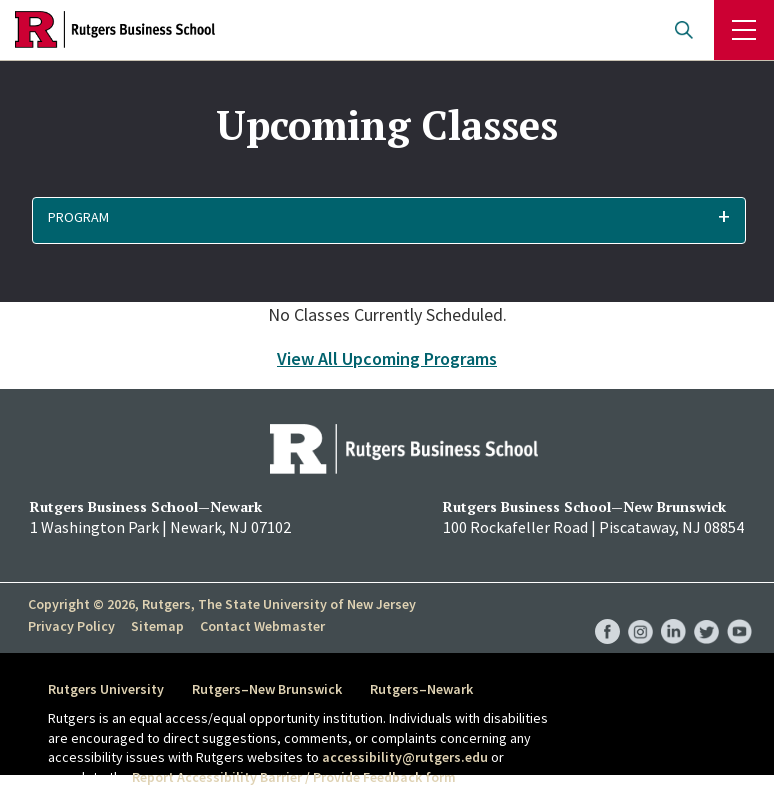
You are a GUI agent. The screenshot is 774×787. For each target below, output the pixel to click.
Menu (744, 30)
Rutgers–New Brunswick (267, 689)
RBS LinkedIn (673, 611)
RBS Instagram (640, 611)
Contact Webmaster (262, 626)
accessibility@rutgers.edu (405, 757)
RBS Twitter (706, 611)
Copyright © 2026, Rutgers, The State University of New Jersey (222, 604)
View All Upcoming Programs (387, 358)
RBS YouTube (739, 611)
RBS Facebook (607, 611)
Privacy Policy (71, 626)
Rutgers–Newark (421, 689)
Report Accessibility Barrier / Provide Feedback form (294, 777)
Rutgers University (106, 689)
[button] (389, 220)
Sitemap (157, 626)
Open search (684, 30)
